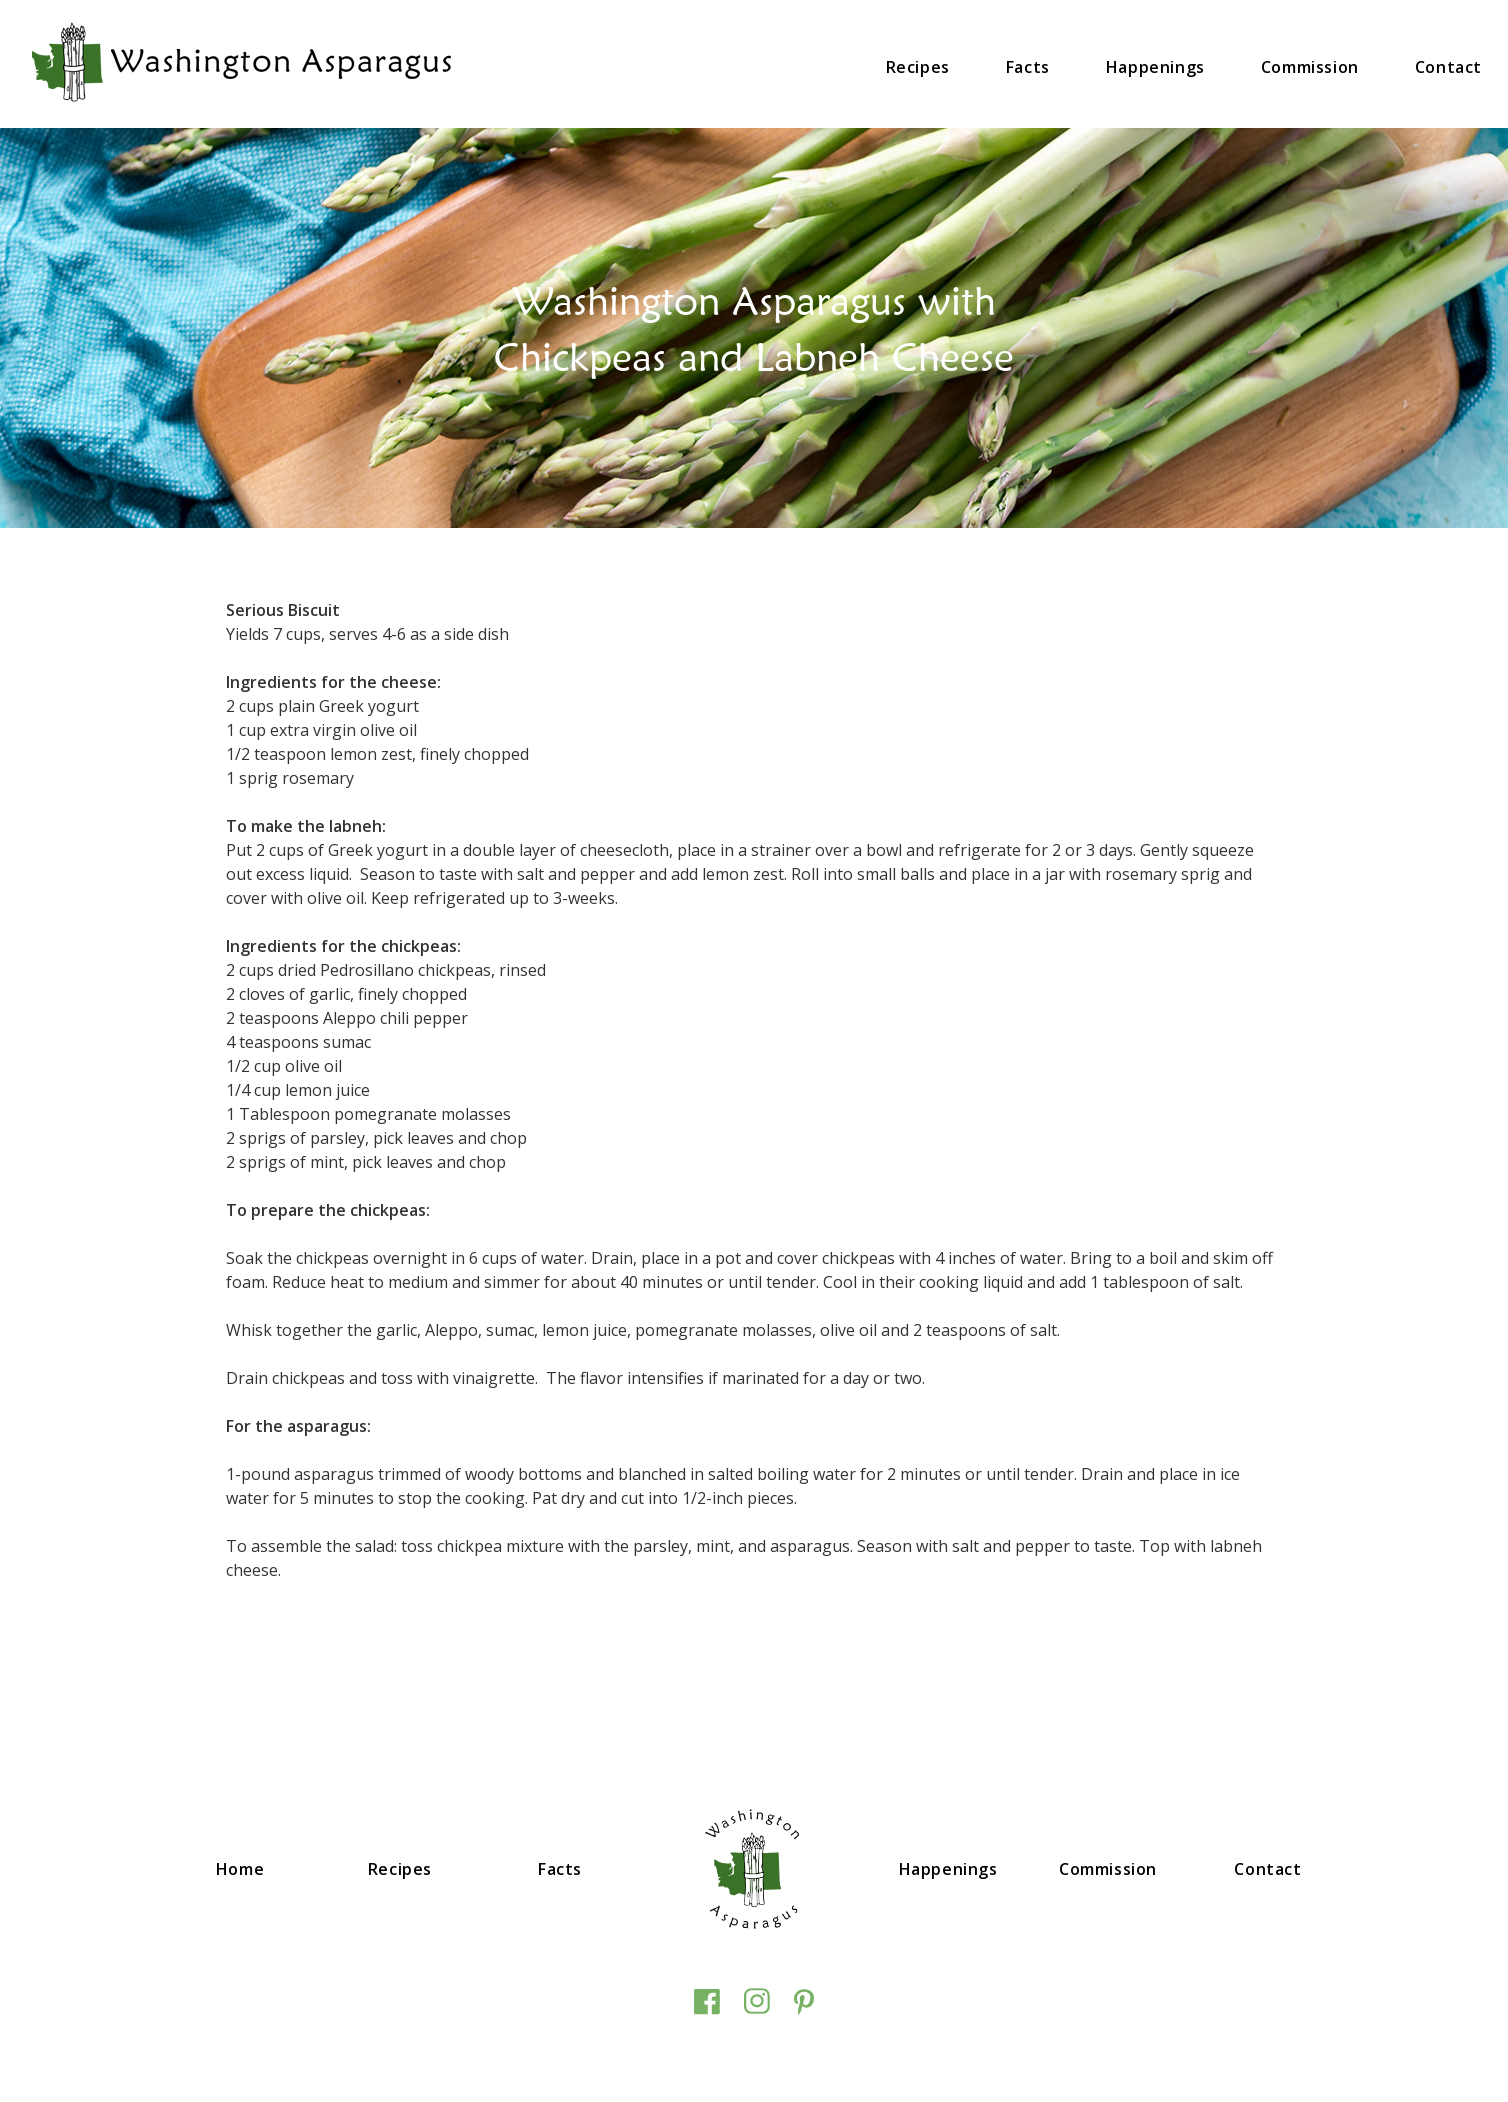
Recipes (918, 67)
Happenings (1155, 67)
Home (240, 1869)
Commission (1310, 67)
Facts (1028, 67)
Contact (1448, 67)
